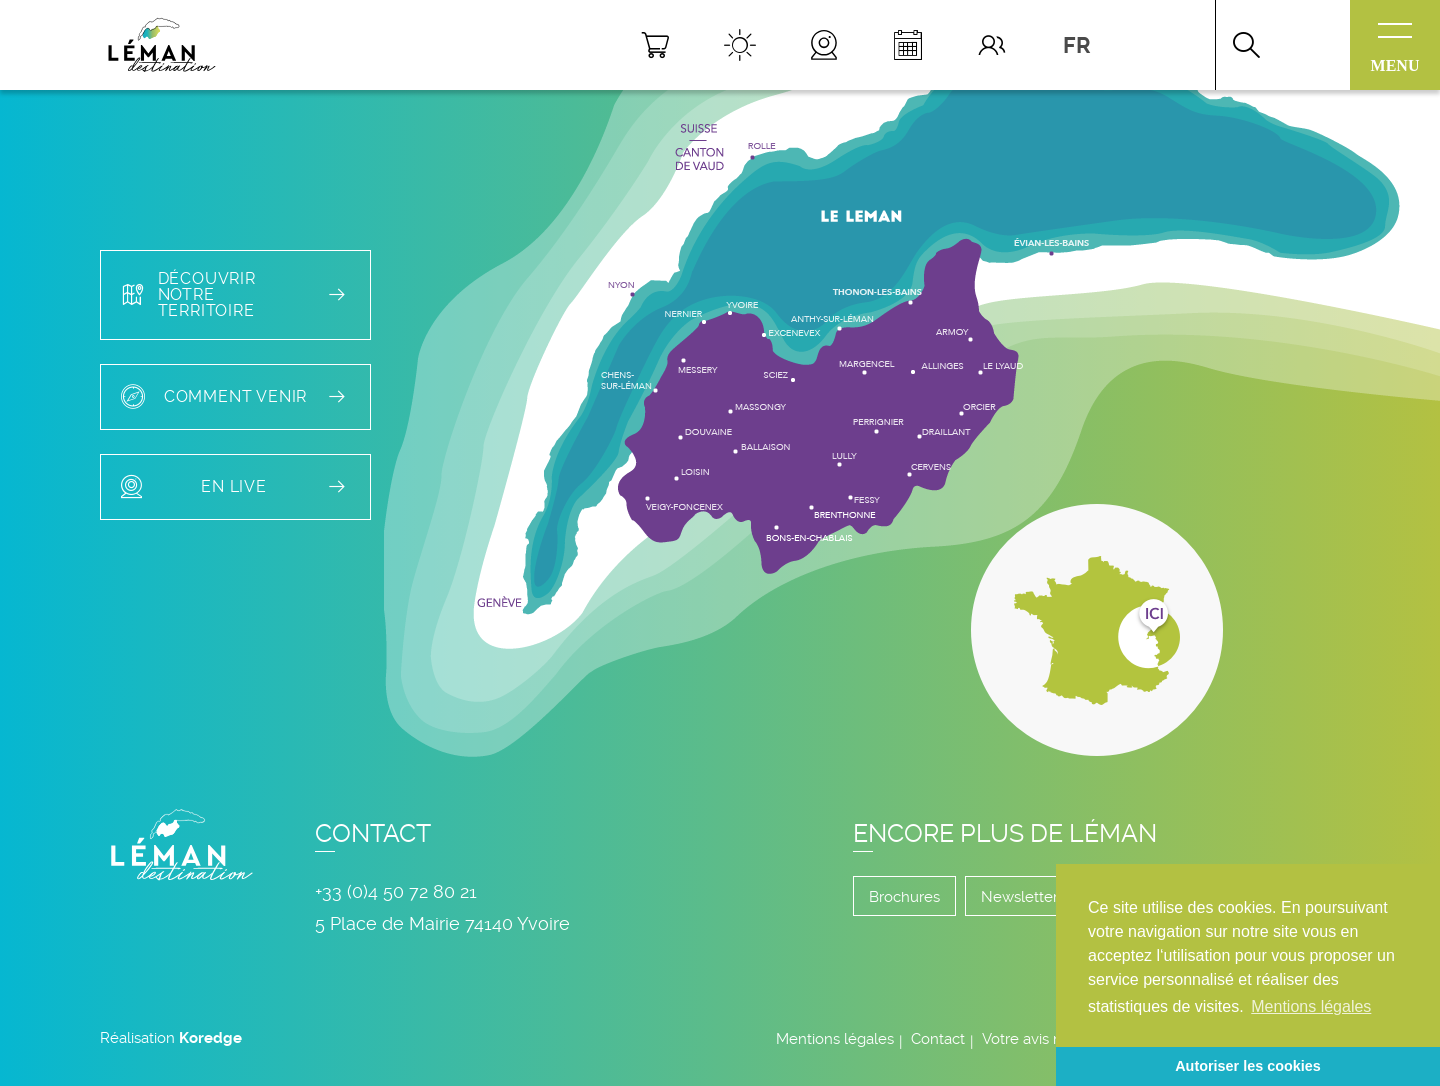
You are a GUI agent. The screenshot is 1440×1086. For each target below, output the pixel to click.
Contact (938, 1039)
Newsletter (1019, 897)
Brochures (904, 897)
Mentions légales (835, 1039)
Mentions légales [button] (1311, 1006)
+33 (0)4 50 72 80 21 (396, 891)
